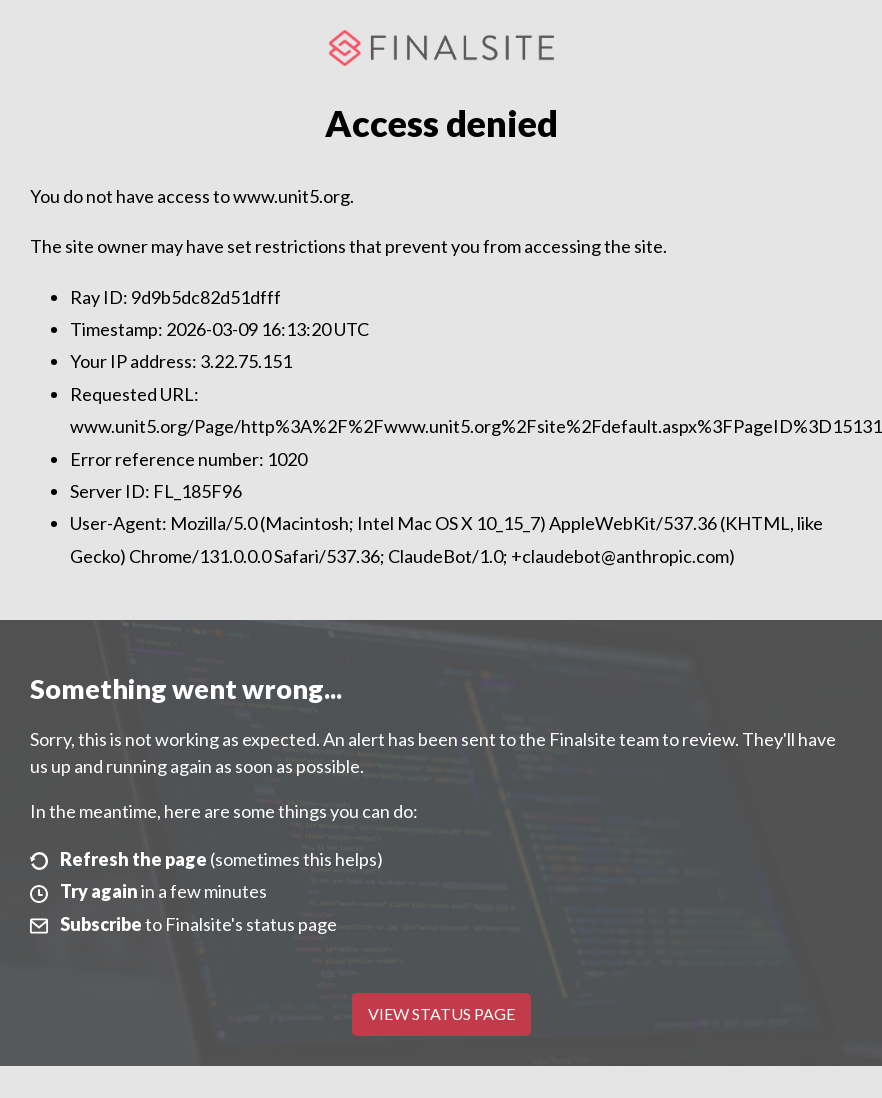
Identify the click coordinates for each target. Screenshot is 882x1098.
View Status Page (441, 1013)
